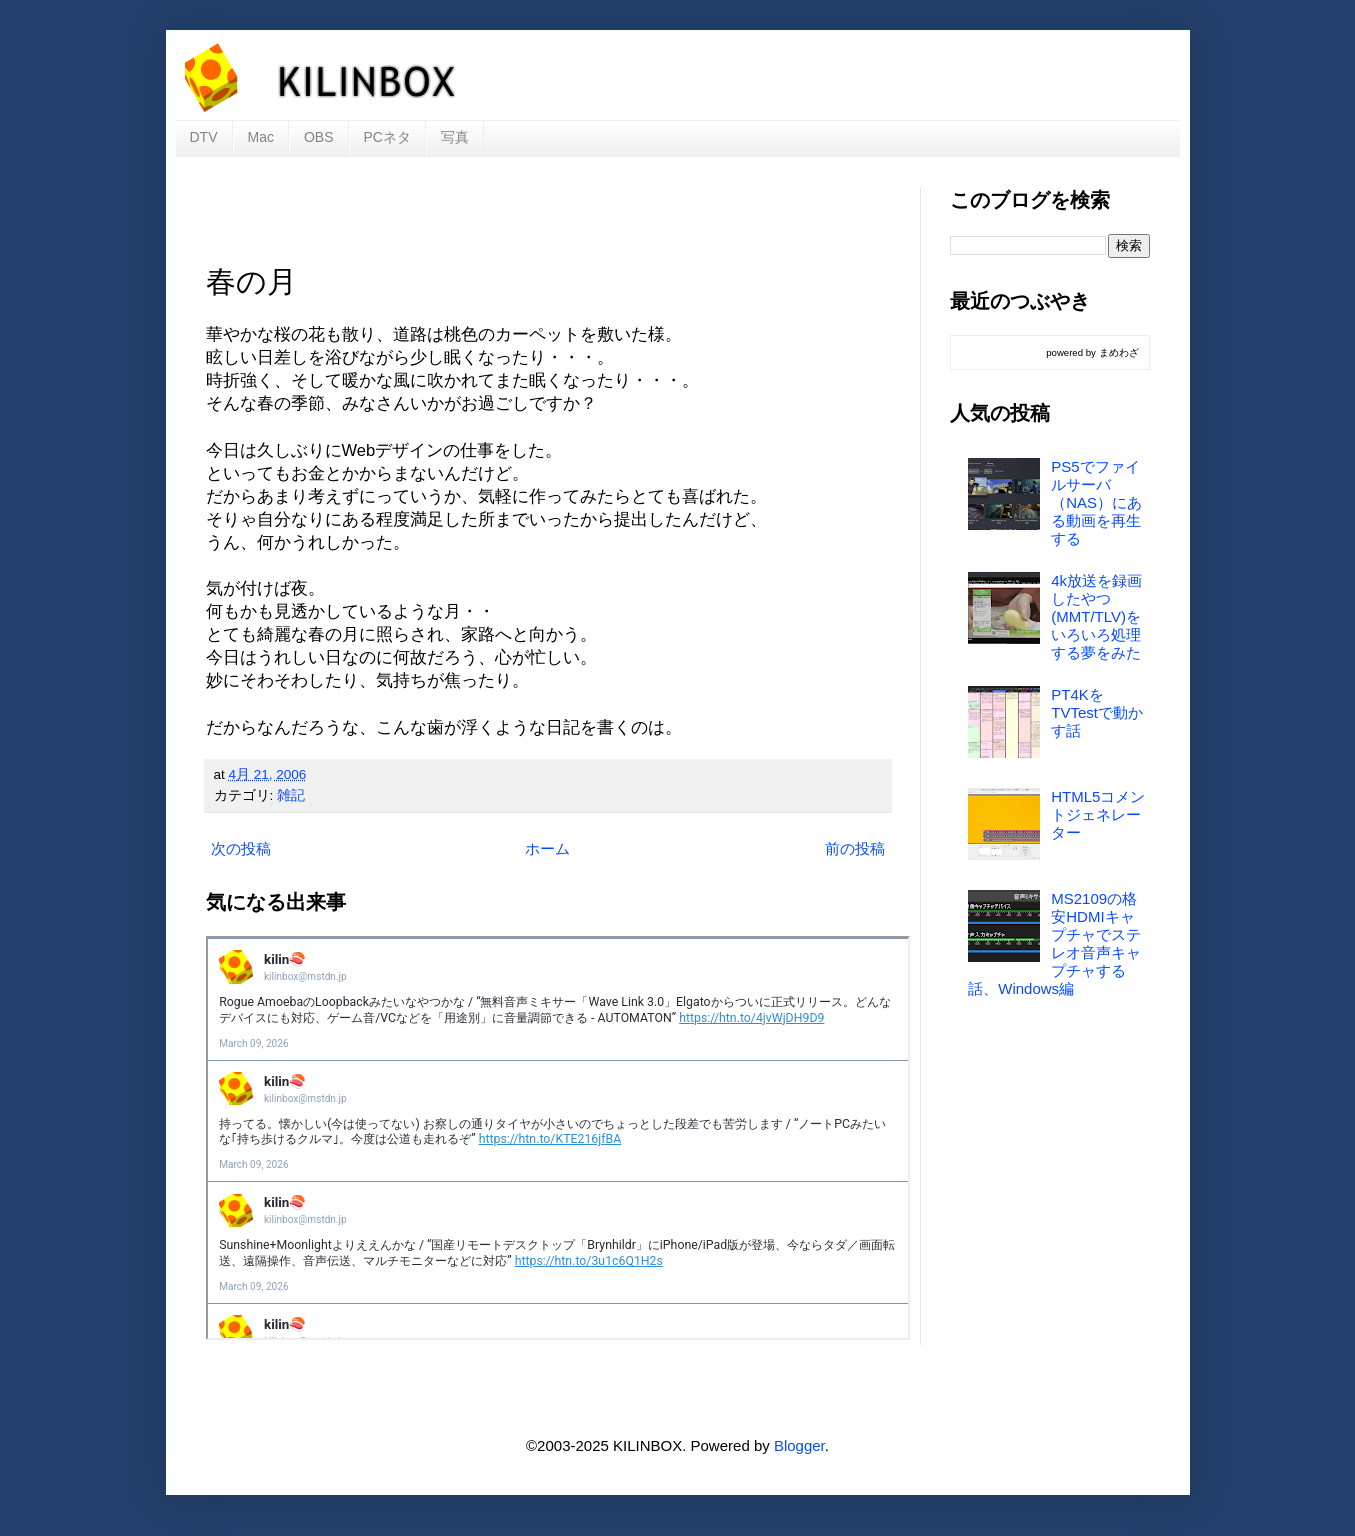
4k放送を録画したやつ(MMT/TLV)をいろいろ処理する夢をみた (1096, 616)
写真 (455, 137)
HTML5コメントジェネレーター (1098, 814)
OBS (319, 137)
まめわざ (1119, 352)
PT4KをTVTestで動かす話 (1097, 712)
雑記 (291, 795)
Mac (261, 137)
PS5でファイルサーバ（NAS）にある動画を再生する (1096, 502)
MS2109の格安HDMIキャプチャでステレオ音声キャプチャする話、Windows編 (1054, 943)
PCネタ (387, 137)
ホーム (547, 848)
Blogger (799, 1445)
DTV (204, 137)
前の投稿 (855, 848)
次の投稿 (241, 848)
